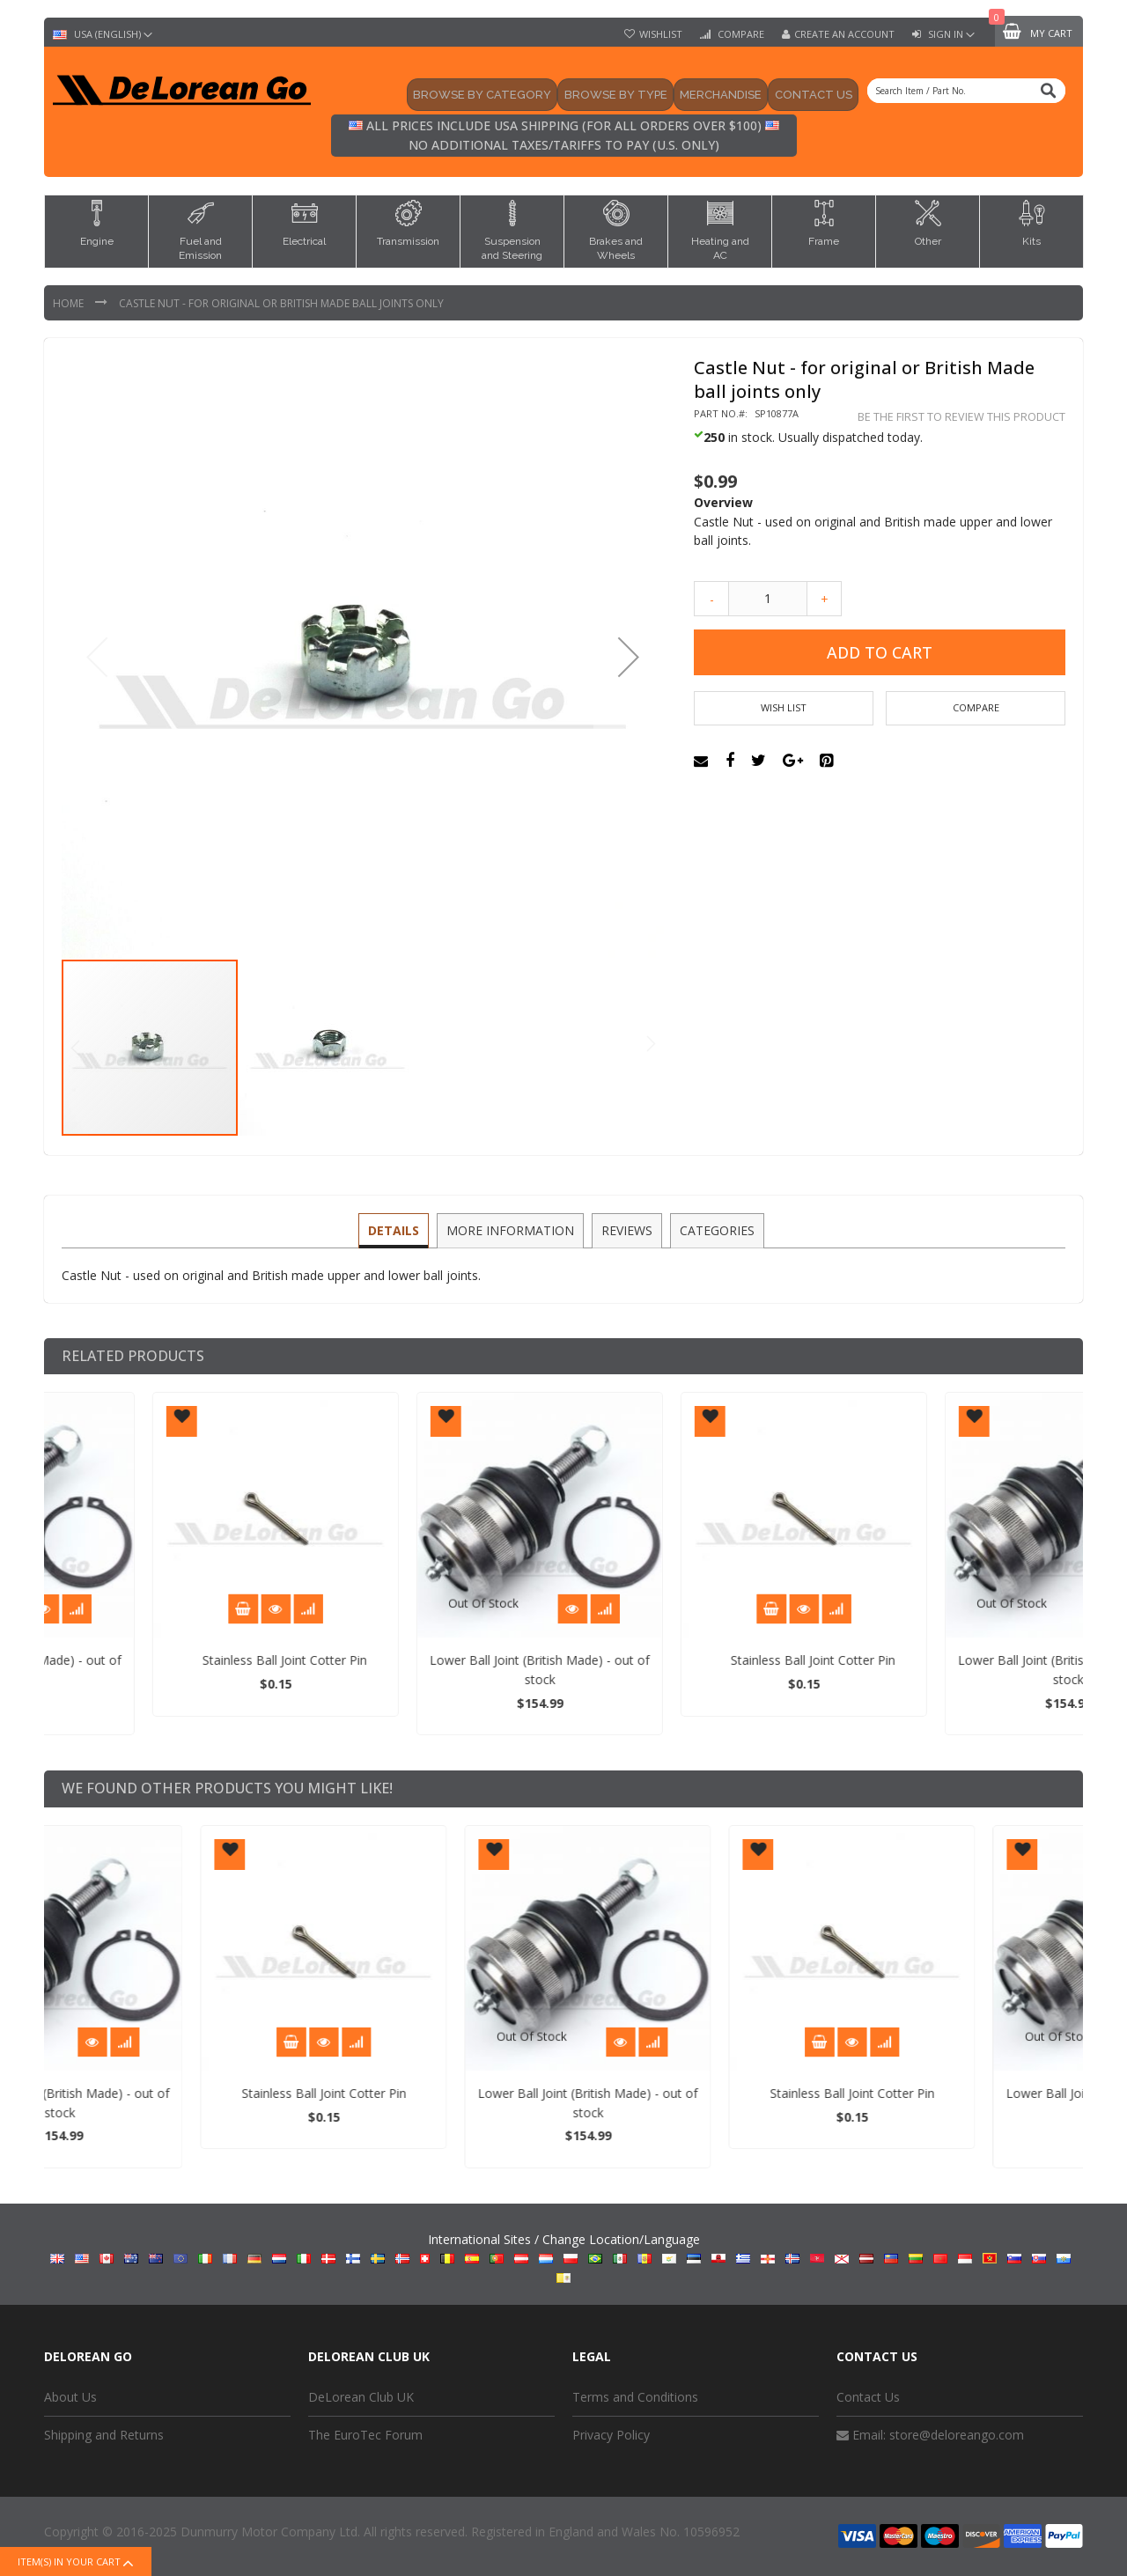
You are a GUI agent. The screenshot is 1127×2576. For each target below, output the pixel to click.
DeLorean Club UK (361, 2396)
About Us (70, 2396)
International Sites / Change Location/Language (564, 2256)
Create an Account (844, 34)
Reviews (626, 1229)
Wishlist (660, 34)
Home (69, 303)
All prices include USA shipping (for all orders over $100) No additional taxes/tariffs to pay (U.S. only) (564, 135)
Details (396, 1229)
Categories (714, 1229)
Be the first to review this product (961, 416)
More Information (511, 1229)
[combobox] (966, 90)
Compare (739, 34)
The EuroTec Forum (365, 2434)
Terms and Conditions (635, 2396)
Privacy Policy (611, 2434)
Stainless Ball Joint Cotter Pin (440, 1660)
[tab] (396, 1230)
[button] (628, 657)
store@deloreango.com (956, 2434)
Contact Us (868, 2396)
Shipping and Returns (104, 2434)
